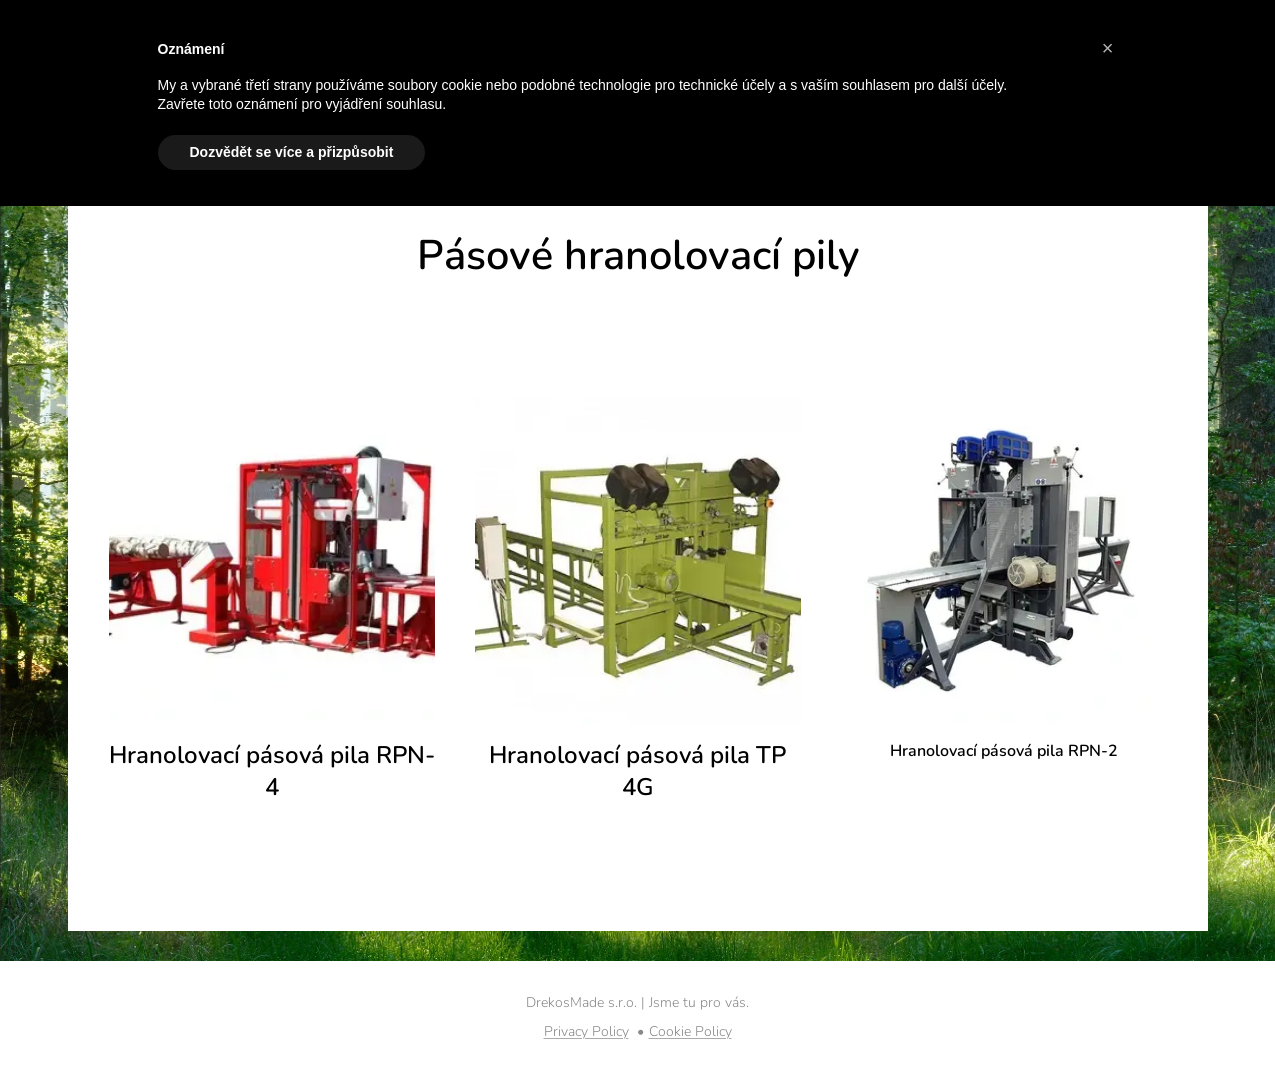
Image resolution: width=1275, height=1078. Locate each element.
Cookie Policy (690, 1031)
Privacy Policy (586, 1031)
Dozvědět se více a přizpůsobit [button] (292, 152)
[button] (1108, 48)
